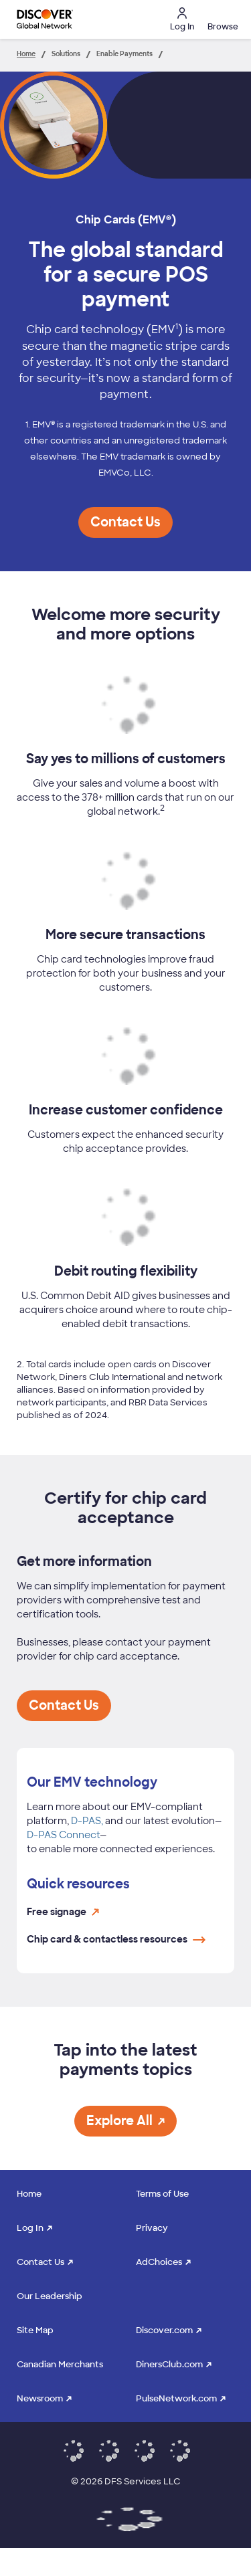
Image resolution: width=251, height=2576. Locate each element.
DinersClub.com (169, 2364)
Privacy (152, 2228)
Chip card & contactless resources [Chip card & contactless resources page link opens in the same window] (116, 1939)
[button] (220, 19)
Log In (30, 2228)
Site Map (35, 2330)
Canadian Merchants (60, 2364)
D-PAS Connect (63, 1835)
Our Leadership (49, 2296)
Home (29, 2193)
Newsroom (40, 2398)
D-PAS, (87, 1821)
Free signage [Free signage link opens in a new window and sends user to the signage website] (63, 1912)
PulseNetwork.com (176, 2398)
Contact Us (40, 2262)
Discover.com (164, 2330)
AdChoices (159, 2262)
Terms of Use (162, 2193)
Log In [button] (182, 19)
